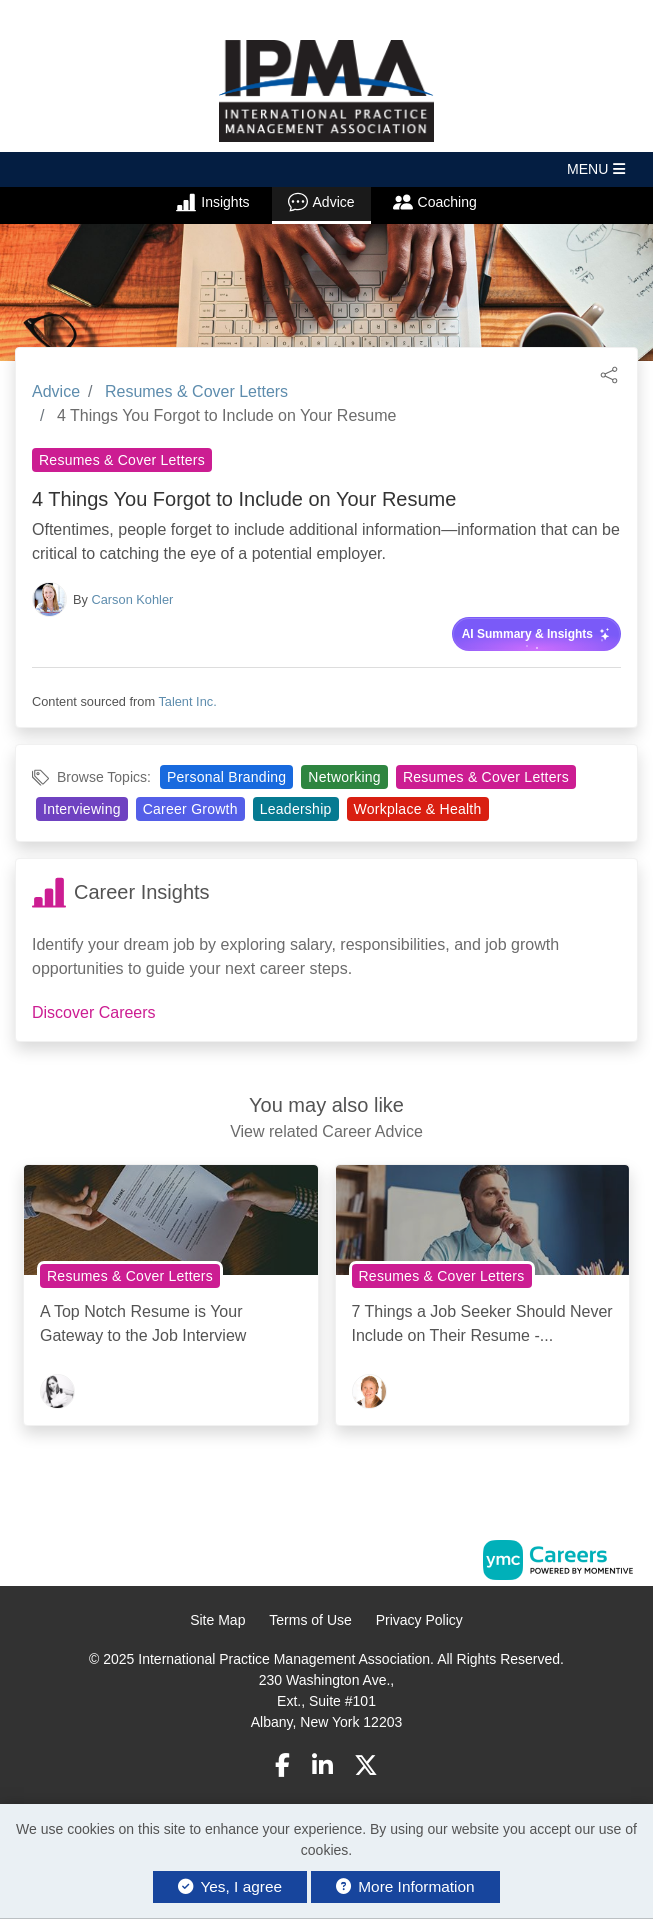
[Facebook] (282, 1765)
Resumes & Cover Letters (196, 391)
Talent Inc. (187, 701)
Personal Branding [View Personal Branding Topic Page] (226, 777)
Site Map (217, 1620)
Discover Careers (94, 1012)
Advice (321, 202)
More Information (405, 1886)
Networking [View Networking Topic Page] (344, 777)
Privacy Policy (419, 1620)
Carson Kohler (133, 599)
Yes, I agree (230, 1886)
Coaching (435, 202)
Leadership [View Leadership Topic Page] (296, 809)
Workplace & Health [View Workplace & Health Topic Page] (418, 809)
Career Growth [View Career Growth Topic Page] (190, 809)
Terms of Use (310, 1620)
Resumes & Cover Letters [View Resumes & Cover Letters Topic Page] (122, 460)
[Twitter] (366, 1765)
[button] (326, 169)
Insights (212, 202)
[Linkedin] (322, 1765)
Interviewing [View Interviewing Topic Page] (82, 809)
